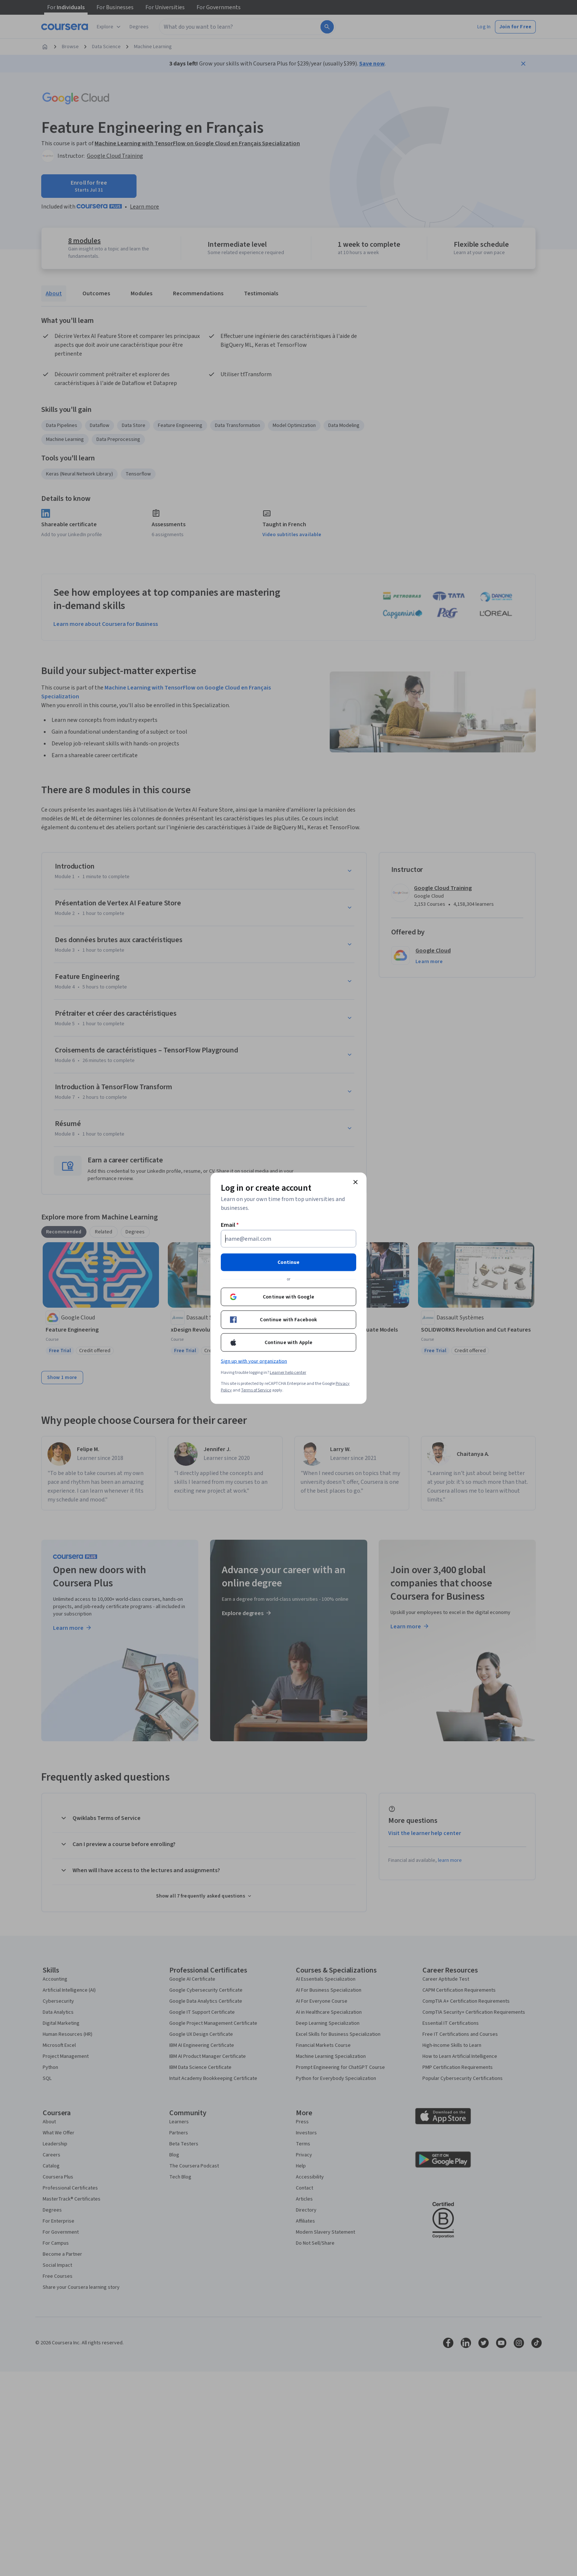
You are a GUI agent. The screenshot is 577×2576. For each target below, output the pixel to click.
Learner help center (288, 1372)
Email (230, 1224)
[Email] (288, 1238)
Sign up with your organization (254, 1361)
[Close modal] (355, 1182)
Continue (288, 1262)
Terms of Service (256, 1390)
